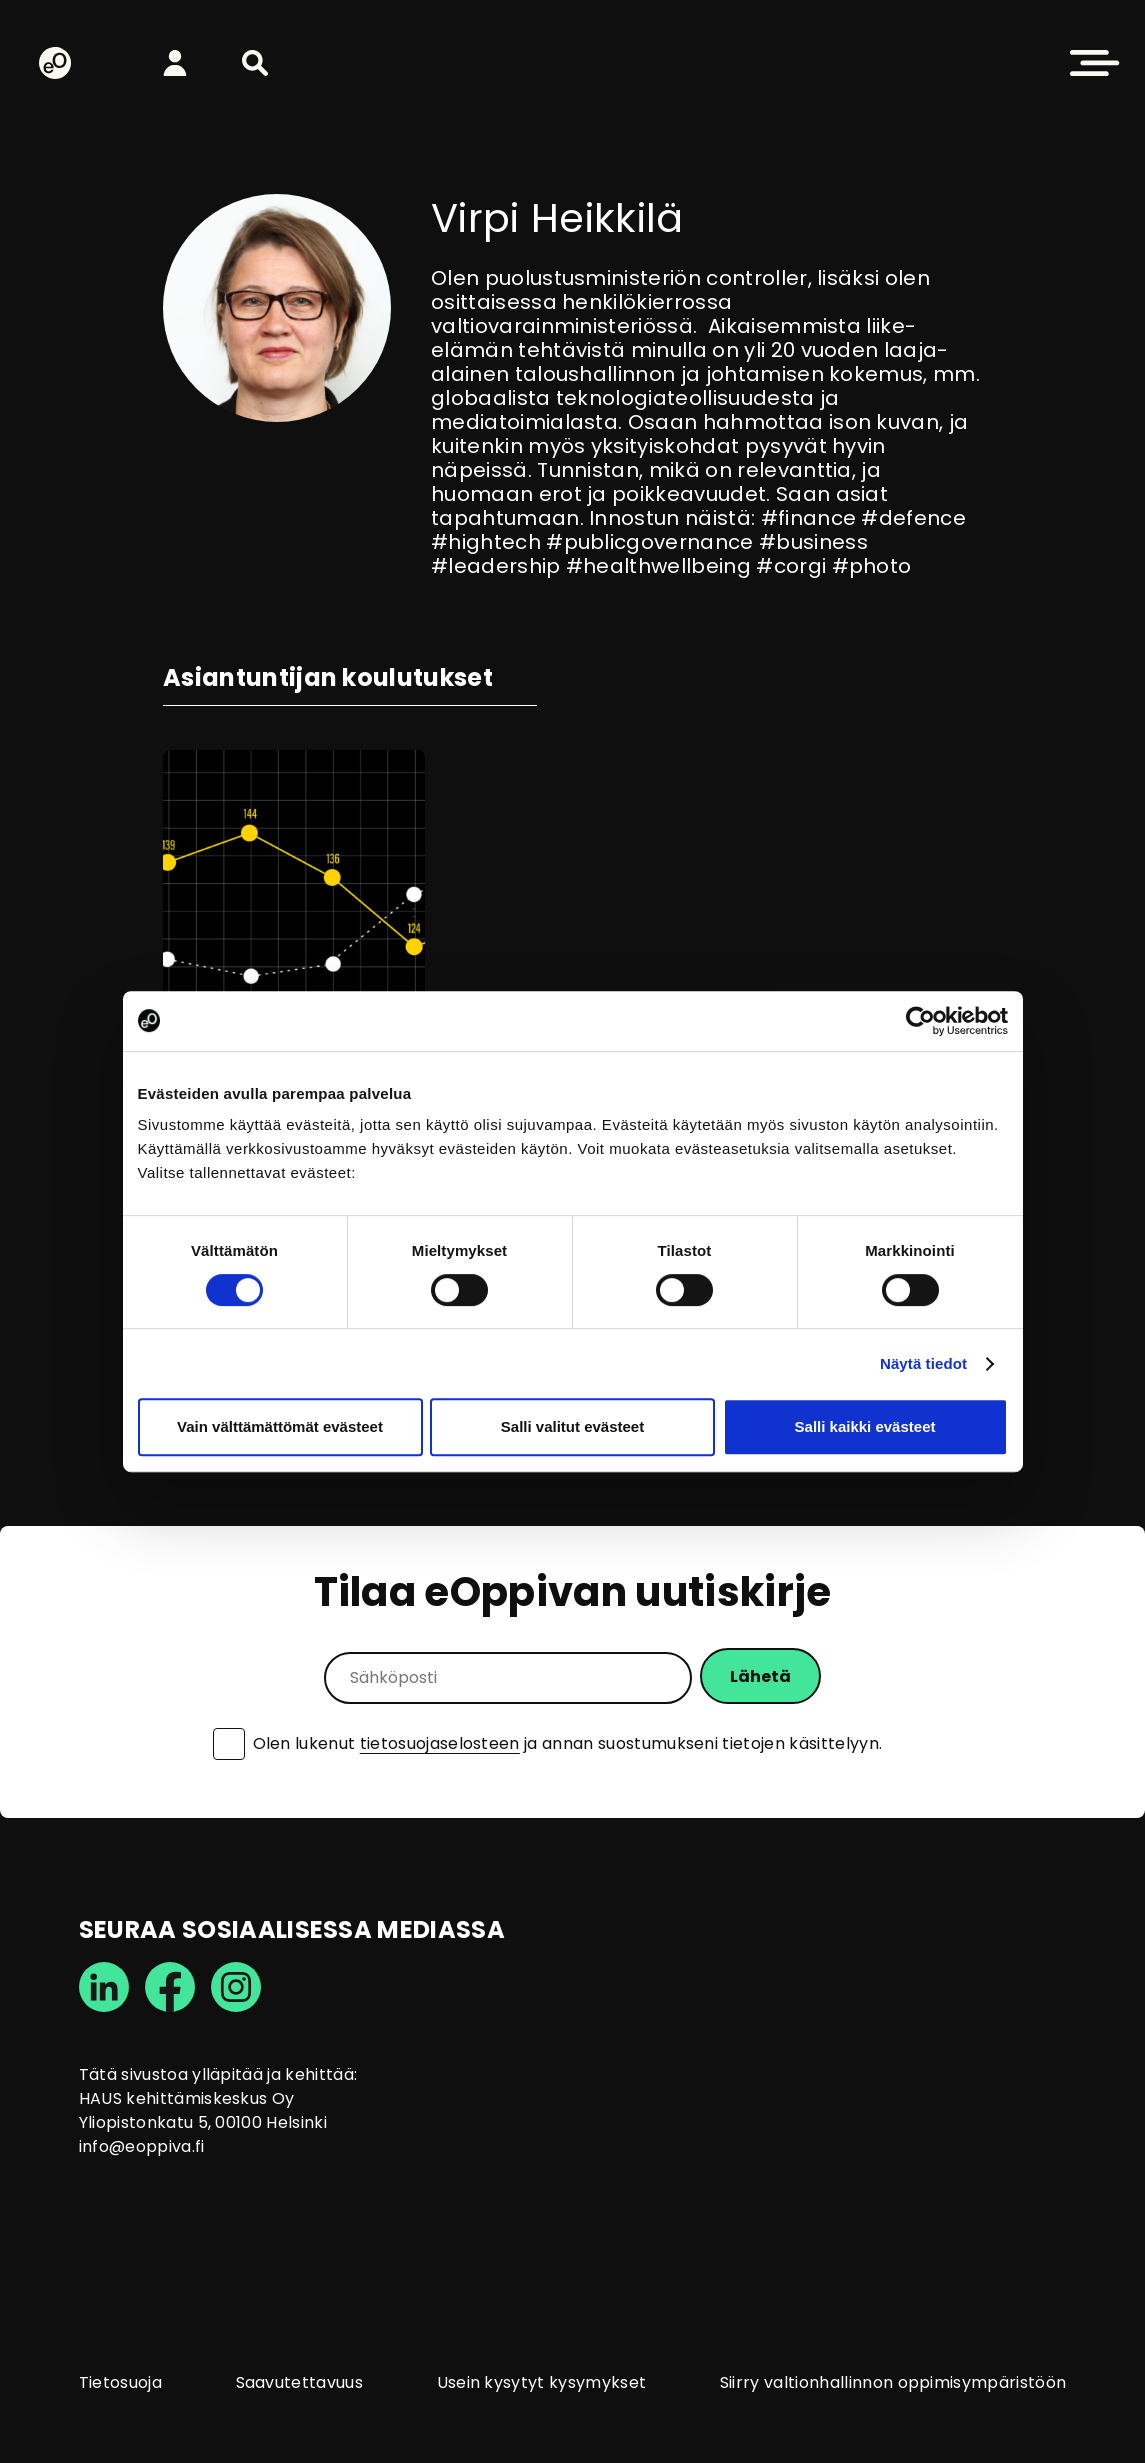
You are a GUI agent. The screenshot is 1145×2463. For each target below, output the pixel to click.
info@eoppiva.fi (142, 2146)
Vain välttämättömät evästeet (280, 1426)
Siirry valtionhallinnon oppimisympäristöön (893, 2382)
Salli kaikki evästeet (865, 1426)
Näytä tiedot (923, 1363)
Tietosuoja (120, 2382)
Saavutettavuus (299, 2382)
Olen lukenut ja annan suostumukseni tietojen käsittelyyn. (568, 1744)
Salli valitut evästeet (572, 1426)
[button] (255, 63)
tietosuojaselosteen (440, 1743)
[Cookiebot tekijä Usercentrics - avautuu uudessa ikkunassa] (920, 1021)
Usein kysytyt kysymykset (542, 2382)
